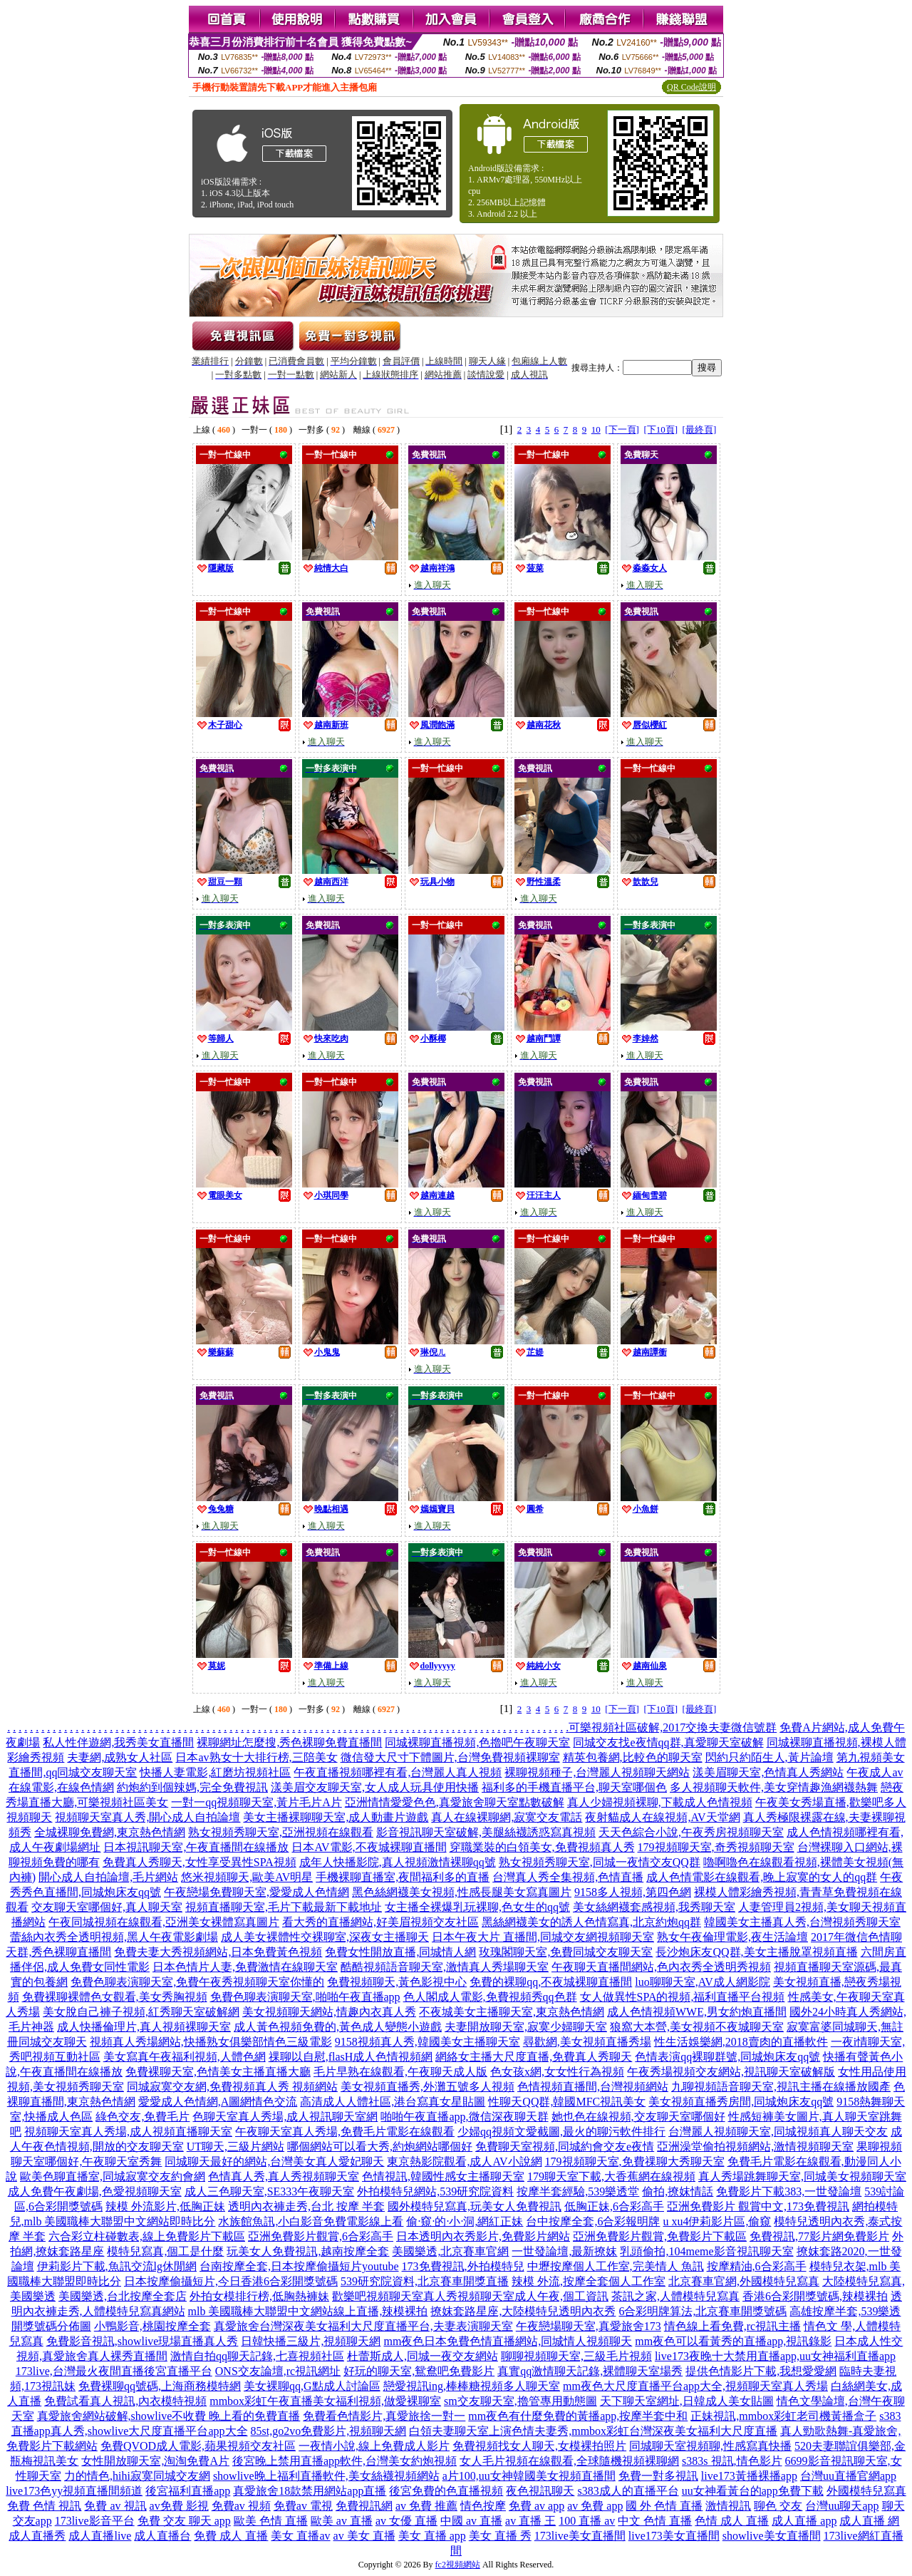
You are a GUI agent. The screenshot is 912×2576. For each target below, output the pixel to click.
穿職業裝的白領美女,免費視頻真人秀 (542, 1847)
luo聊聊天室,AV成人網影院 (702, 1982)
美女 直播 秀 (500, 2536)
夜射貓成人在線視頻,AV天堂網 (662, 1817)
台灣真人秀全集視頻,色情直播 (567, 1877)
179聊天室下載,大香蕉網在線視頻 (611, 2176)
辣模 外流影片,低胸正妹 (165, 2206)
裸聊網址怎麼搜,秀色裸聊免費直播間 (289, 1742)
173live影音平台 (95, 2521)
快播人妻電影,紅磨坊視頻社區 (215, 1772)
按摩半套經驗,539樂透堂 (578, 2191)
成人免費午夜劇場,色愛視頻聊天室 (95, 2191)
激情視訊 (728, 2506)
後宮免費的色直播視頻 (446, 2491)
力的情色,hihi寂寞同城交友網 (137, 2476)
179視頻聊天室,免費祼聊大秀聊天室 (635, 2161)
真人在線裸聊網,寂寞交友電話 (506, 1817)
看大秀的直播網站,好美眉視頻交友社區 (380, 1922)
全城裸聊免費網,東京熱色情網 (109, 1832)
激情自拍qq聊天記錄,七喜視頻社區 (257, 2356)
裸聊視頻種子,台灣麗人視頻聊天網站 (597, 1772)
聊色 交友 (778, 2506)
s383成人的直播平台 (627, 2491)
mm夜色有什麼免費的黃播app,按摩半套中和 (578, 2416)
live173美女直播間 (674, 2536)
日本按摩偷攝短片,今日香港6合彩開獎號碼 (231, 2281)
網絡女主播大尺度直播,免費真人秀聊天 (533, 2057)
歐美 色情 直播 (271, 2521)
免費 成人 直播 (231, 2536)
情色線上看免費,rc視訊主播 (732, 2326)
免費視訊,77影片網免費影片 (819, 2236)
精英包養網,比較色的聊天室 (633, 1757)
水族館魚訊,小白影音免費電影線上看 (310, 2221)
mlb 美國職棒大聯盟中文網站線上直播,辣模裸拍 (308, 2311)
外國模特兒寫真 (866, 2491)
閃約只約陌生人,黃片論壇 (769, 1757)
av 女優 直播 (406, 2521)
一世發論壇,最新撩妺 (564, 2251)
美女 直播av (300, 2536)
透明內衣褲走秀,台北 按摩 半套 (306, 2206)
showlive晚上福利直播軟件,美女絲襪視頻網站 (326, 2476)
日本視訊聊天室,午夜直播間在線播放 (196, 1847)
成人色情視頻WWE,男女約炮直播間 (697, 2012)
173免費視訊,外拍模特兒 (463, 2266)
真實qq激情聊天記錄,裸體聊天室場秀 (590, 2371)
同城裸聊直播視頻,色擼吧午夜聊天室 (477, 1742)
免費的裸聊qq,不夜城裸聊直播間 (551, 1982)
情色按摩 (483, 2506)
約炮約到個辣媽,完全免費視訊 (192, 1787)
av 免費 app (595, 2506)
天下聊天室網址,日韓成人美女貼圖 (687, 2401)
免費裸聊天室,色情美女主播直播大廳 (218, 2072)
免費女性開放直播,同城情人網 (400, 1952)
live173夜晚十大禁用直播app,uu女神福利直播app (775, 2356)
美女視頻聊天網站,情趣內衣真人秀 (329, 2012)
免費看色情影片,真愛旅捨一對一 (384, 2416)
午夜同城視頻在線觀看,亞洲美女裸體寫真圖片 (163, 1922)
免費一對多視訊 (658, 2476)
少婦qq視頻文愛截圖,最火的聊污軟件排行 (561, 2132)
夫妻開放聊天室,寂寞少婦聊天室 (526, 2027)
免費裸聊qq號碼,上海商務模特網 (159, 2386)
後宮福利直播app (187, 2491)
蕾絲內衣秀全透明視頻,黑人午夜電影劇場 (114, 1937)
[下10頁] (660, 429)
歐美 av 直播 (342, 2521)
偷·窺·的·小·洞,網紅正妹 (464, 2221)
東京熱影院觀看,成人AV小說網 (464, 2161)
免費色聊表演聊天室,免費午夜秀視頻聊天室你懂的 (197, 1982)
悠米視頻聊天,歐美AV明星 (247, 1877)
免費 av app (536, 2506)
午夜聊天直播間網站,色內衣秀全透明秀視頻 (661, 1967)
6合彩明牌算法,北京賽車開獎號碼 (702, 2311)
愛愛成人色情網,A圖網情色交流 (218, 2102)
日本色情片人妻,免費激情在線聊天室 (245, 1967)
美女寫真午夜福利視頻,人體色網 (184, 2057)
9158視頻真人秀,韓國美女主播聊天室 (427, 2042)
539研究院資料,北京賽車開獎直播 (425, 2281)
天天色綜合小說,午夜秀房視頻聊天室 (691, 1832)
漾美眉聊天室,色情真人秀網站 (768, 1772)
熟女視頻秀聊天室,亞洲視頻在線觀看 (280, 1832)
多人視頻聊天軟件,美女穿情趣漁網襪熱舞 (774, 1787)
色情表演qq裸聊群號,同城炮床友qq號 (727, 2057)
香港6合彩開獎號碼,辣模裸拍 (815, 2296)
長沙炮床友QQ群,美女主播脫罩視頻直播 (756, 1952)
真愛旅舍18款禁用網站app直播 (309, 2491)
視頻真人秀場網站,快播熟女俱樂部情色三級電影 (211, 2042)
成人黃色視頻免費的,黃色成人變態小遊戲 (338, 2027)
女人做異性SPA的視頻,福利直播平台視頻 (682, 1997)
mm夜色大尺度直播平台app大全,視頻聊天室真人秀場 (695, 2386)
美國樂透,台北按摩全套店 (122, 2296)
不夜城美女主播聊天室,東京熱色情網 (511, 2012)
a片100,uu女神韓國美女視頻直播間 (529, 2476)
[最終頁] (700, 429)
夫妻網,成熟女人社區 (119, 1757)
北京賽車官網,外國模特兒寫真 (743, 2281)
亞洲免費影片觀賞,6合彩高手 (320, 2236)
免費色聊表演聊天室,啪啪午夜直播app (305, 1997)
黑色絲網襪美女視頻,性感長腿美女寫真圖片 (461, 1892)
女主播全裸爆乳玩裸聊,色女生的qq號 (477, 1907)
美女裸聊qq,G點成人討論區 (312, 2386)
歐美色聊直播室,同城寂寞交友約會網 (112, 2176)
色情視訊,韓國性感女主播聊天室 (443, 2176)
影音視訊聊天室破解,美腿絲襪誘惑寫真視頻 (486, 1832)
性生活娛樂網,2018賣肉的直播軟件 (741, 2042)
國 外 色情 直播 (664, 2506)
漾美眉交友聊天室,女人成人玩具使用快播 (375, 1787)
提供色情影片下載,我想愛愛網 (760, 2371)
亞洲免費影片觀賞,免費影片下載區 (660, 2236)
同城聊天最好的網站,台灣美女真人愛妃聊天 (274, 2161)
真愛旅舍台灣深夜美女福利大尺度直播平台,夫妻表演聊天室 (363, 2326)
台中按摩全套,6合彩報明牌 (593, 2221)
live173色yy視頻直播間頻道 (74, 2491)
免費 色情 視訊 (44, 2506)
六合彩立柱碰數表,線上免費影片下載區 (146, 2236)
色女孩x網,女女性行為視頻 (557, 2072)
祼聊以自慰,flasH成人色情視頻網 (351, 2057)
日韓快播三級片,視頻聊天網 (310, 2341)
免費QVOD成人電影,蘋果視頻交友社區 (198, 2446)
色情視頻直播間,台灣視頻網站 (592, 2087)
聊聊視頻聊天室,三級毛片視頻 (576, 2356)
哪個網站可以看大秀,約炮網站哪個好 (379, 2146)
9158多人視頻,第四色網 (632, 1892)
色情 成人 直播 (732, 2521)
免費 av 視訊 (115, 2506)
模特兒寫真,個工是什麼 (165, 2251)
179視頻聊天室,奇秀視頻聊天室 (716, 1847)
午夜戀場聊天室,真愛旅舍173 (588, 2326)
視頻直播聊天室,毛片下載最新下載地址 (283, 1907)
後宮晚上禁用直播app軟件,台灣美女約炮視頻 (344, 2461)
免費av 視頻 (241, 2506)
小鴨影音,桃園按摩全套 (152, 2326)
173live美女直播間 (580, 2536)
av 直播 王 (530, 2521)
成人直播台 (162, 2536)
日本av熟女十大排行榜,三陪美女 (256, 1757)
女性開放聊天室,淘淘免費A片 (155, 2461)
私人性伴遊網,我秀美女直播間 (118, 1742)
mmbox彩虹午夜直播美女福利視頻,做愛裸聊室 (325, 2401)
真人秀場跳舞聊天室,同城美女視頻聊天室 (802, 2176)
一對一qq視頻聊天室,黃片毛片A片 (256, 1802)
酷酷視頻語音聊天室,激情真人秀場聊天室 (445, 1967)
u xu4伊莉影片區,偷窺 (717, 2221)
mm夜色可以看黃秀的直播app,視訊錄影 (733, 2341)
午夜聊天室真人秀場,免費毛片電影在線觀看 (345, 2132)
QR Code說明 (691, 87)
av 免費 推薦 (426, 2506)
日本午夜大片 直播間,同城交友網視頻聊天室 (543, 1937)
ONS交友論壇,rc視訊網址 (278, 2371)
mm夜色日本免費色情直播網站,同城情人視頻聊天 (507, 2341)
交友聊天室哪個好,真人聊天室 (106, 1907)
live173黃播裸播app (749, 2476)
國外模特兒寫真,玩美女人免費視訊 (474, 2206)
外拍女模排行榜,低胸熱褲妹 (259, 2296)
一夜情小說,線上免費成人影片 (374, 2446)
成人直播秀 (37, 2536)
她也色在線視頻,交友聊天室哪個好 (638, 2117)
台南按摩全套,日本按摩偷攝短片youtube (299, 2266)
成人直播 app (804, 2521)
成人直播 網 (869, 2521)
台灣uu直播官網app (848, 2476)
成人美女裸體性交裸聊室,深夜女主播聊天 (325, 1937)
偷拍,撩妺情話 (677, 2191)
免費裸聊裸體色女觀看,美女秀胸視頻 (114, 1997)
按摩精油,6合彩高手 (757, 2266)
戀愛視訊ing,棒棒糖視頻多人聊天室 (471, 2386)
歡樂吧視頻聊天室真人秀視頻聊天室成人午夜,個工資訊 (470, 2296)
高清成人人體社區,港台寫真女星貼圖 (392, 2102)
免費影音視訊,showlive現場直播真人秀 (142, 2341)
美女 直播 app (432, 2536)
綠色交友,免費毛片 (142, 2117)
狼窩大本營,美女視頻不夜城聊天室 (697, 2027)
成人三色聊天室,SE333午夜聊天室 (270, 2191)
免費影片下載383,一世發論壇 (788, 2191)
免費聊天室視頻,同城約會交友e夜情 (564, 2146)
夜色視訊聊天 (540, 2491)
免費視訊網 (364, 2506)
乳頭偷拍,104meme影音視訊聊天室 (706, 2251)
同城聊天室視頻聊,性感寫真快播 (710, 2446)
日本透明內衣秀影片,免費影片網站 (483, 2236)
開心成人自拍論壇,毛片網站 (108, 1877)
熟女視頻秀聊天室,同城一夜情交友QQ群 (599, 1862)
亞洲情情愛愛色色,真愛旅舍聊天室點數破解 (454, 1802)
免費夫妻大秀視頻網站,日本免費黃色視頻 (218, 1952)
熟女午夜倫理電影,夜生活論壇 (732, 1937)
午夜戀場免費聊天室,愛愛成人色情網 (256, 1892)
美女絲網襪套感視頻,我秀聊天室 (654, 1907)
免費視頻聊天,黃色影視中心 (397, 1982)
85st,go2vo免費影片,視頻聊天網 (329, 2431)
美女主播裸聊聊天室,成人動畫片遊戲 (335, 1817)
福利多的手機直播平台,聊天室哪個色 (574, 1787)
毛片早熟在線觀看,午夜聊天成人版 (400, 2072)
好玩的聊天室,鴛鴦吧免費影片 (418, 2371)
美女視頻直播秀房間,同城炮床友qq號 (741, 2102)
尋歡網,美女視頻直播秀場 (587, 2042)
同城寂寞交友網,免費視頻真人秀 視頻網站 (232, 2087)
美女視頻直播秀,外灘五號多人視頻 (427, 2087)
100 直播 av (587, 2521)
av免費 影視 (179, 2506)
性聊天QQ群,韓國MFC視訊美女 (567, 2102)
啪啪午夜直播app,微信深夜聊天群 (464, 2117)
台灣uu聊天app (842, 2506)
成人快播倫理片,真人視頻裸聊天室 (144, 2027)
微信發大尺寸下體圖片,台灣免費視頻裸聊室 (450, 1757)
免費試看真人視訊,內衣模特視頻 (125, 2401)
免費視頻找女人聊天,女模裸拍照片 (539, 2446)
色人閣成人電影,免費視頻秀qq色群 (490, 1997)
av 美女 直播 (364, 2536)
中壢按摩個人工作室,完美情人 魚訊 (615, 2266)
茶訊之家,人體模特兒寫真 (675, 2296)
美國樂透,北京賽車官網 (450, 2251)
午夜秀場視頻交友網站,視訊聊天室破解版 (731, 2072)
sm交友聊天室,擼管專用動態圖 (520, 2401)
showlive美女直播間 (771, 2536)
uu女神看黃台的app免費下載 (753, 2491)
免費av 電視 (303, 2506)
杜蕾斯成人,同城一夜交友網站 (422, 2356)
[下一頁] (622, 429)
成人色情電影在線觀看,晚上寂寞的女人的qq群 (761, 1877)
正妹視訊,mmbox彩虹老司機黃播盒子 (783, 2416)
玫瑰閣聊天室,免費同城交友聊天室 (566, 1952)
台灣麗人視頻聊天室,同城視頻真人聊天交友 (778, 2132)
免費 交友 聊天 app (184, 2521)
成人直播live (99, 2536)
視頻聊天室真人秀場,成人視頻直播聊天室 (128, 2132)
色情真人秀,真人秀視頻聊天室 (283, 2176)
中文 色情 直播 (655, 2521)
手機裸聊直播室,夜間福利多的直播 (402, 1877)
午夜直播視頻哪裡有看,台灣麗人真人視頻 (398, 1772)
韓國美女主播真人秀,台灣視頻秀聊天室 (802, 1922)
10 (596, 429)
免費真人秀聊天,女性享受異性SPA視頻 (199, 1862)
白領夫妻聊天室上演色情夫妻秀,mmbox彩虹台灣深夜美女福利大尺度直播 (593, 2431)
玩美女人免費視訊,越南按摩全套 (308, 2251)
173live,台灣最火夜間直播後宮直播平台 (114, 2371)
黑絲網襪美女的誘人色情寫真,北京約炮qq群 (591, 1922)
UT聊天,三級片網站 (235, 2146)
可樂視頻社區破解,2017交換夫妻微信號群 (673, 1727)
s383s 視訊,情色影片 (732, 2461)
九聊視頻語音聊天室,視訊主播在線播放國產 (781, 2087)
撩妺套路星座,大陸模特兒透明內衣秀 (523, 2311)
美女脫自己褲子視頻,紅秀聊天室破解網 (141, 2012)
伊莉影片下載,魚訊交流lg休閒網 (117, 2266)
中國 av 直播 (471, 2521)
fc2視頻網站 (457, 2565)
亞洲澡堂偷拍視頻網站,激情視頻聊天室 (755, 2146)
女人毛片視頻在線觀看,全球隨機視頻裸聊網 (569, 2461)
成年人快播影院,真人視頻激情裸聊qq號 (397, 1862)
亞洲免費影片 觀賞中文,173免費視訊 (758, 2206)
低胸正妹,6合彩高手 (614, 2206)
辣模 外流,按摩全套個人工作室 (588, 2281)
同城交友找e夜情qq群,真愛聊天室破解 (668, 1742)
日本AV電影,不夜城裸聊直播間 (368, 1847)
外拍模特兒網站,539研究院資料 (435, 2191)
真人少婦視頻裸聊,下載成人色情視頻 (659, 1802)
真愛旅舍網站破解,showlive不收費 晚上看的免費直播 (169, 2416)
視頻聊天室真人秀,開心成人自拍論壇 (147, 1817)
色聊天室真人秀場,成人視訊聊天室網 (285, 2117)
